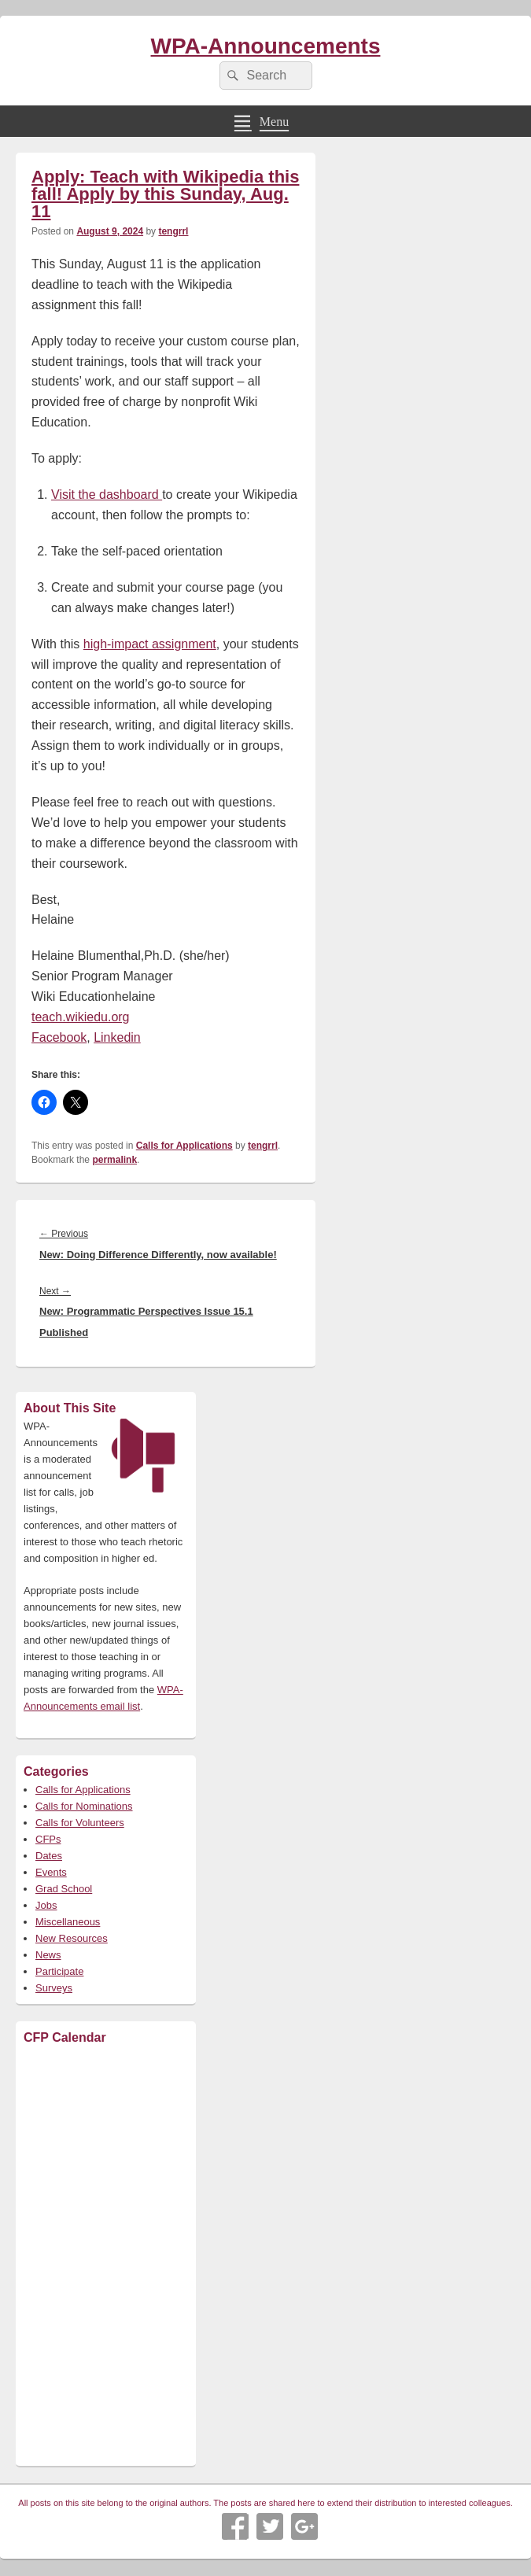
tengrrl (173, 231)
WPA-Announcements (266, 46)
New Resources (71, 1938)
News (48, 1955)
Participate (59, 1971)
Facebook (59, 1037)
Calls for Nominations (84, 1806)
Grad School (63, 1889)
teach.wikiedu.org (80, 1017)
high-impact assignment (149, 644)
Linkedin (117, 1037)
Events (51, 1872)
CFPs (48, 1839)
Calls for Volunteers (79, 1823)
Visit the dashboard (106, 494)
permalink (114, 1159)
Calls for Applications (184, 1145)
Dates (48, 1856)
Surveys (53, 1988)
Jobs (46, 1905)
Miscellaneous (67, 1922)
